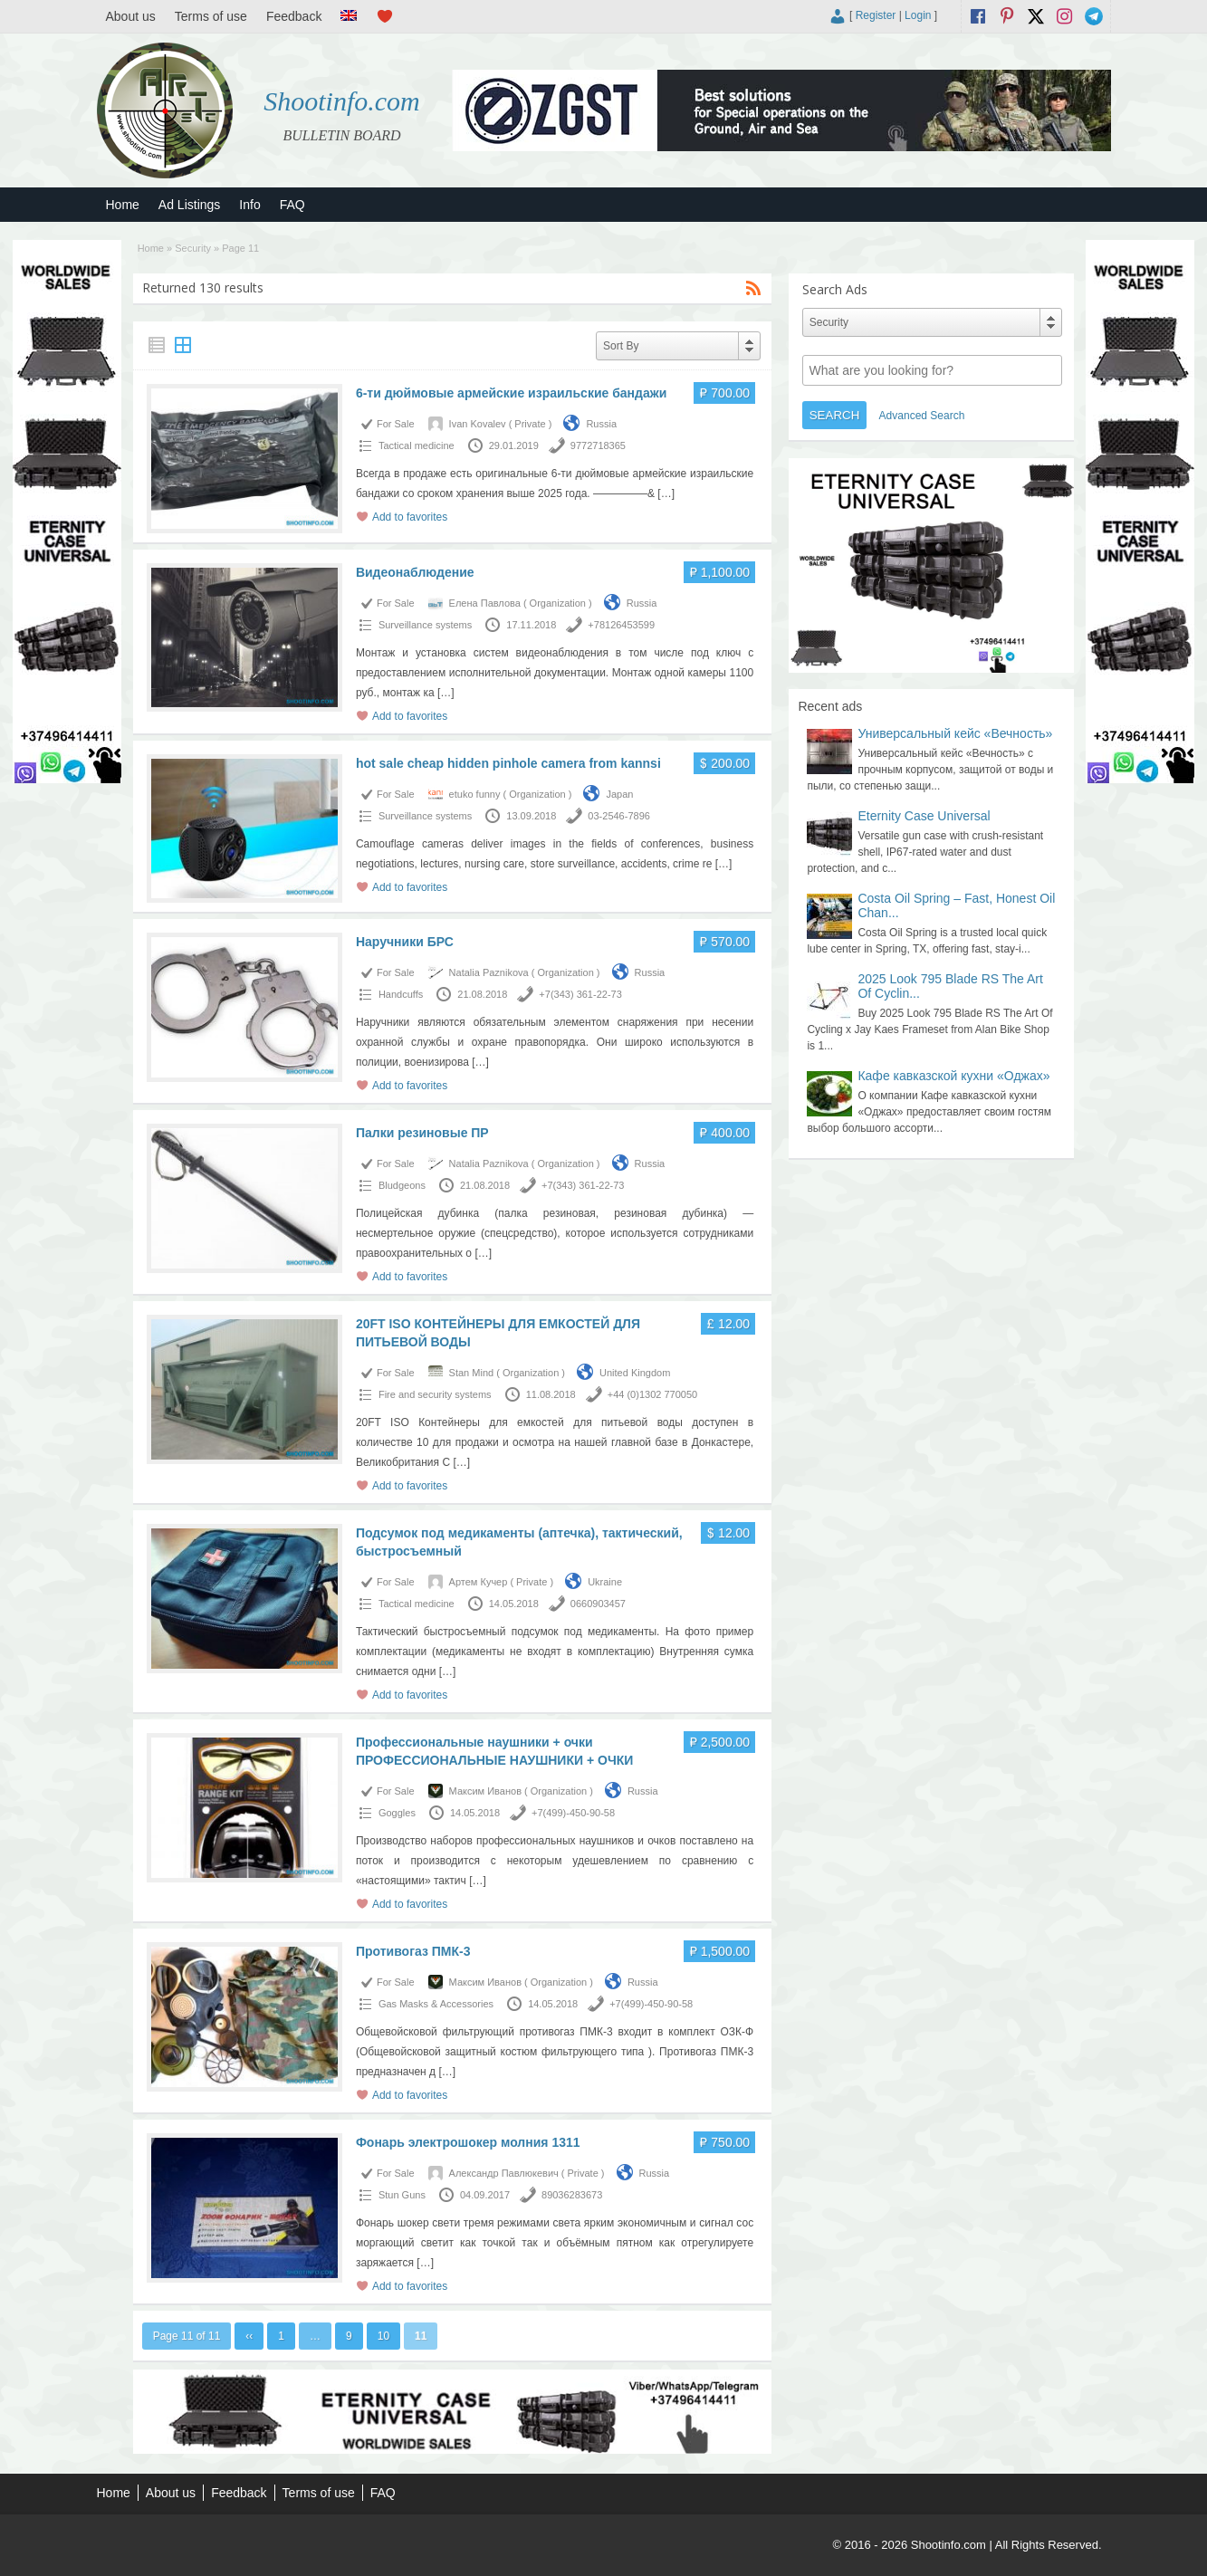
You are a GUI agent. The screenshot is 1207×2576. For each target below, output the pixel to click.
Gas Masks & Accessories (435, 2003)
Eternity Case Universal (923, 816)
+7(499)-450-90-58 (573, 1812)
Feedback (293, 16)
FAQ (292, 204)
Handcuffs (400, 994)
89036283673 (571, 2194)
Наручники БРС (405, 941)
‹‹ (249, 2336)
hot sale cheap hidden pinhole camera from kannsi (508, 763)
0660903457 (598, 1603)
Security (193, 248)
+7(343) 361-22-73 (580, 994)
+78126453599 (621, 624)
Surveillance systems (425, 624)
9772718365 (598, 445)
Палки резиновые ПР (422, 1132)
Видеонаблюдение (415, 572)
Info (249, 204)
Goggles (397, 1812)
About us (131, 16)
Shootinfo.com (341, 101)
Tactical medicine (416, 445)
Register (876, 15)
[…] (666, 493)
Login (918, 15)
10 (383, 2336)
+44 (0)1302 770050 (652, 1394)
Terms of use (211, 16)
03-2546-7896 (619, 815)
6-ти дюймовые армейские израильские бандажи (511, 393)
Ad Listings (189, 204)
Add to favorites (409, 517)
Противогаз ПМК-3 (413, 1951)
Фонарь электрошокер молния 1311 (468, 2142)
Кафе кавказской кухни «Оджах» (953, 1075)
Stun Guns (402, 2194)
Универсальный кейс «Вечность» (954, 733)
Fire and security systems (435, 1394)
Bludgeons (402, 1185)
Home (122, 204)
